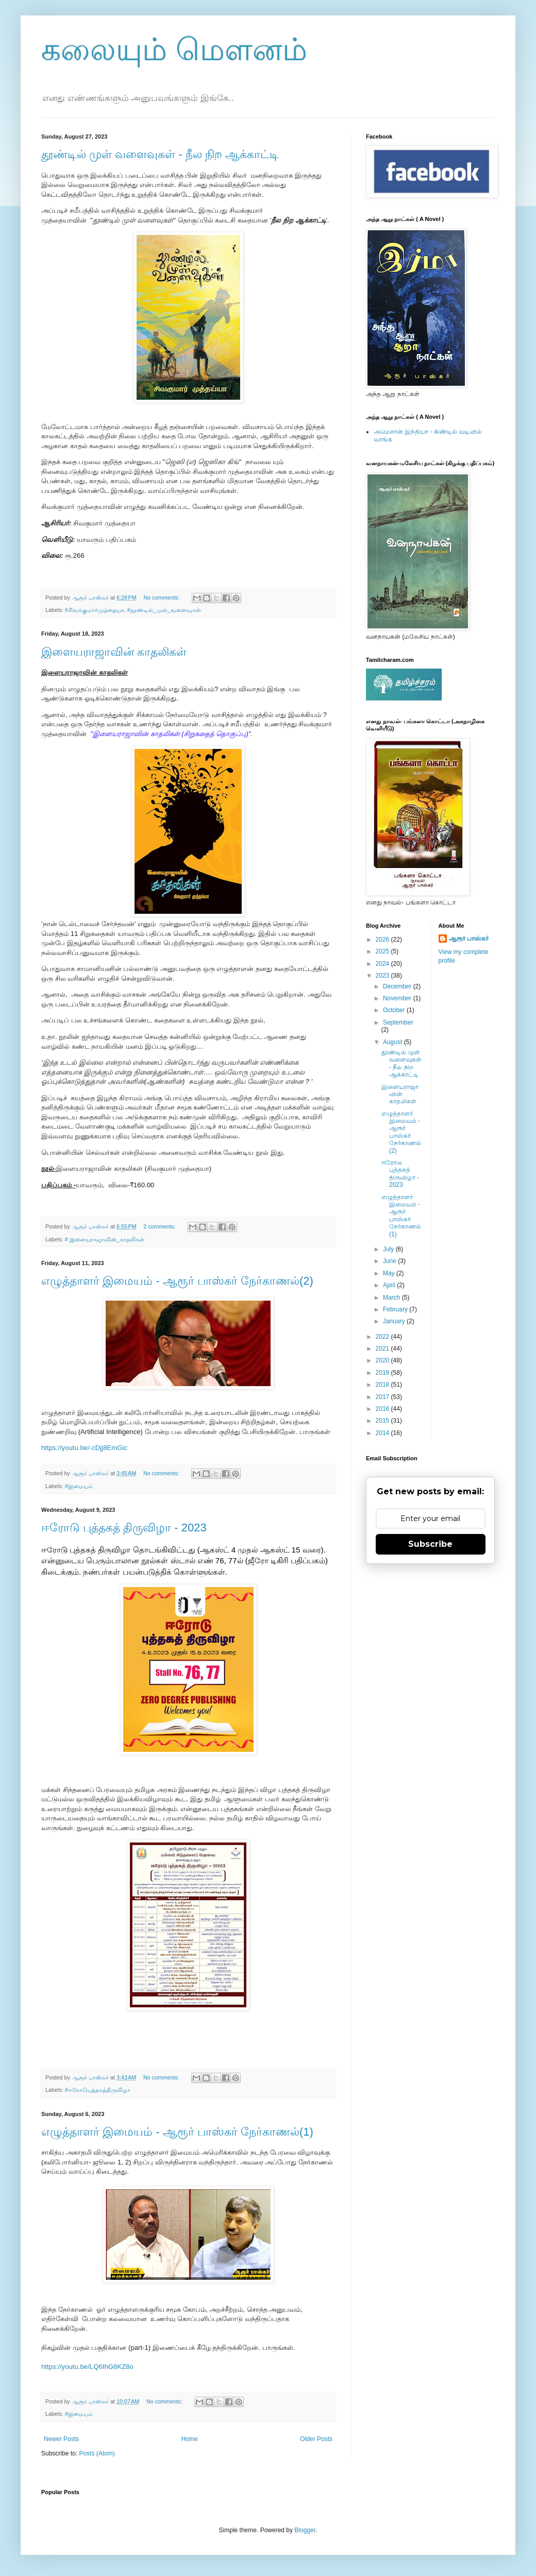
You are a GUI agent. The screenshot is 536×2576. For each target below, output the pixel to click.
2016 (383, 1408)
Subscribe (430, 1544)
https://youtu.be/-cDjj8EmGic (84, 1448)
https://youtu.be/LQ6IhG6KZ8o (87, 2366)
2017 (383, 1397)
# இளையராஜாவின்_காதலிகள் (104, 1239)
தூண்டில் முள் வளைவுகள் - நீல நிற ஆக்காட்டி (160, 154)
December (398, 986)
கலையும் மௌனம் (174, 49)
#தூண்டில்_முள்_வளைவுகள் (164, 610)
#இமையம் (79, 1486)
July (389, 1249)
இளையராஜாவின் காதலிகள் (114, 651)
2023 (383, 975)
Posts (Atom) (96, 2453)
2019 (383, 1372)
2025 (383, 951)
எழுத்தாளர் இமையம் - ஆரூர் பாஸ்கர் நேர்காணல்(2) (177, 1280)
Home (189, 2439)
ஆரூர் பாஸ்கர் (469, 938)
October (395, 1010)
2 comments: (160, 1226)
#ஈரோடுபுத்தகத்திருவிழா (97, 2090)
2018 (383, 1384)
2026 (383, 939)
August (393, 1042)
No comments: (162, 597)
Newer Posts (61, 2439)
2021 (383, 1348)
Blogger (304, 2530)
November (398, 998)
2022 (383, 1336)
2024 (383, 963)
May (389, 1273)
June (390, 1261)
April (390, 1285)
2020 (383, 1360)
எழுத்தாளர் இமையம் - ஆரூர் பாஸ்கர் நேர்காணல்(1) (177, 2131)
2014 (383, 1433)
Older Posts (316, 2439)
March (392, 1297)
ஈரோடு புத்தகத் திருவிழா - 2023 (124, 1527)
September (398, 1022)
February (396, 1309)
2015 (383, 1420)
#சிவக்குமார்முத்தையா (94, 610)
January (395, 1321)
